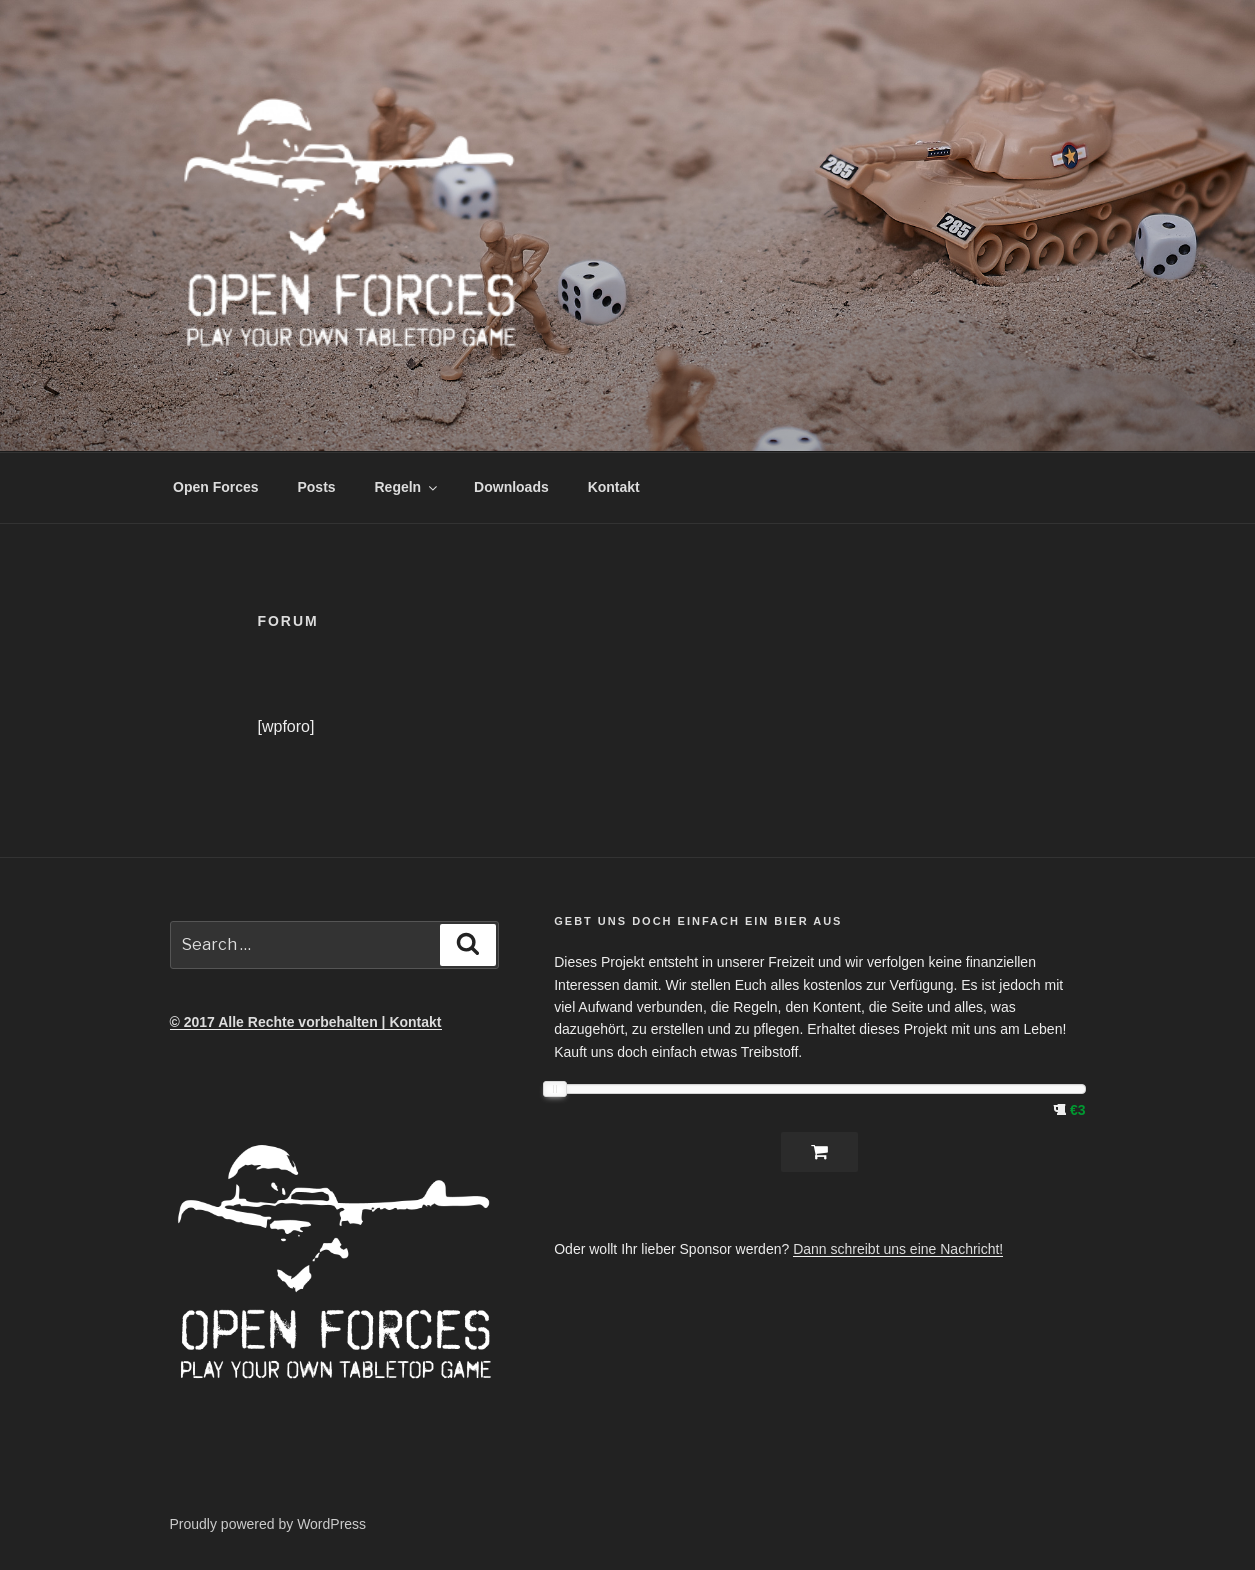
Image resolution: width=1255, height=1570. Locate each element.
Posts (316, 487)
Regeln (408, 487)
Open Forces (216, 487)
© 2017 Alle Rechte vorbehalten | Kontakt (306, 1022)
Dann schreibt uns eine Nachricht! (898, 1249)
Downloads (511, 487)
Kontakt (614, 487)
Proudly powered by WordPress (268, 1524)
